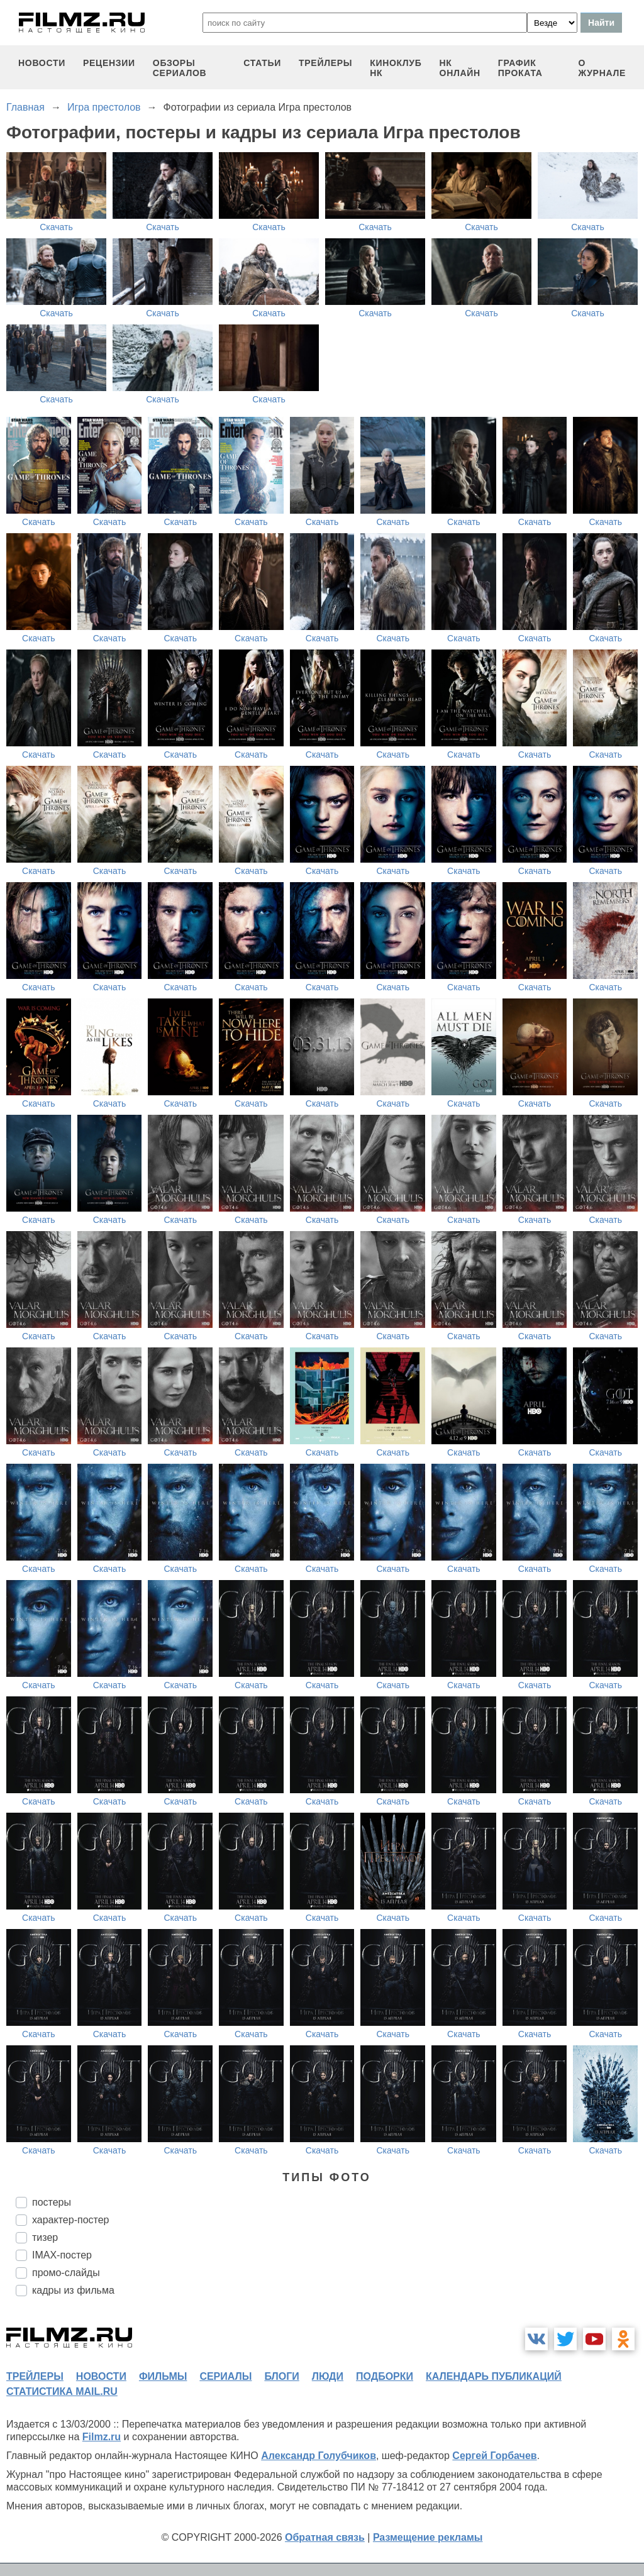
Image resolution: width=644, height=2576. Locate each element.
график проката (520, 68)
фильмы (163, 2376)
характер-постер (70, 2219)
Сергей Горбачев (494, 2455)
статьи (262, 63)
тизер (45, 2237)
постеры (51, 2202)
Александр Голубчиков (318, 2455)
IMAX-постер (62, 2255)
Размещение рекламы (428, 2537)
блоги (281, 2376)
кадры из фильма (73, 2290)
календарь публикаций (494, 2376)
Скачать (56, 227)
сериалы (225, 2376)
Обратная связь (325, 2537)
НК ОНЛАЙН (460, 68)
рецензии (109, 63)
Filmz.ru (101, 2436)
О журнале (602, 68)
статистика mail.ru (62, 2391)
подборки (384, 2376)
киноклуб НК (395, 68)
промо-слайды (66, 2272)
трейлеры (325, 63)
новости (41, 63)
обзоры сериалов (180, 68)
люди (327, 2376)
